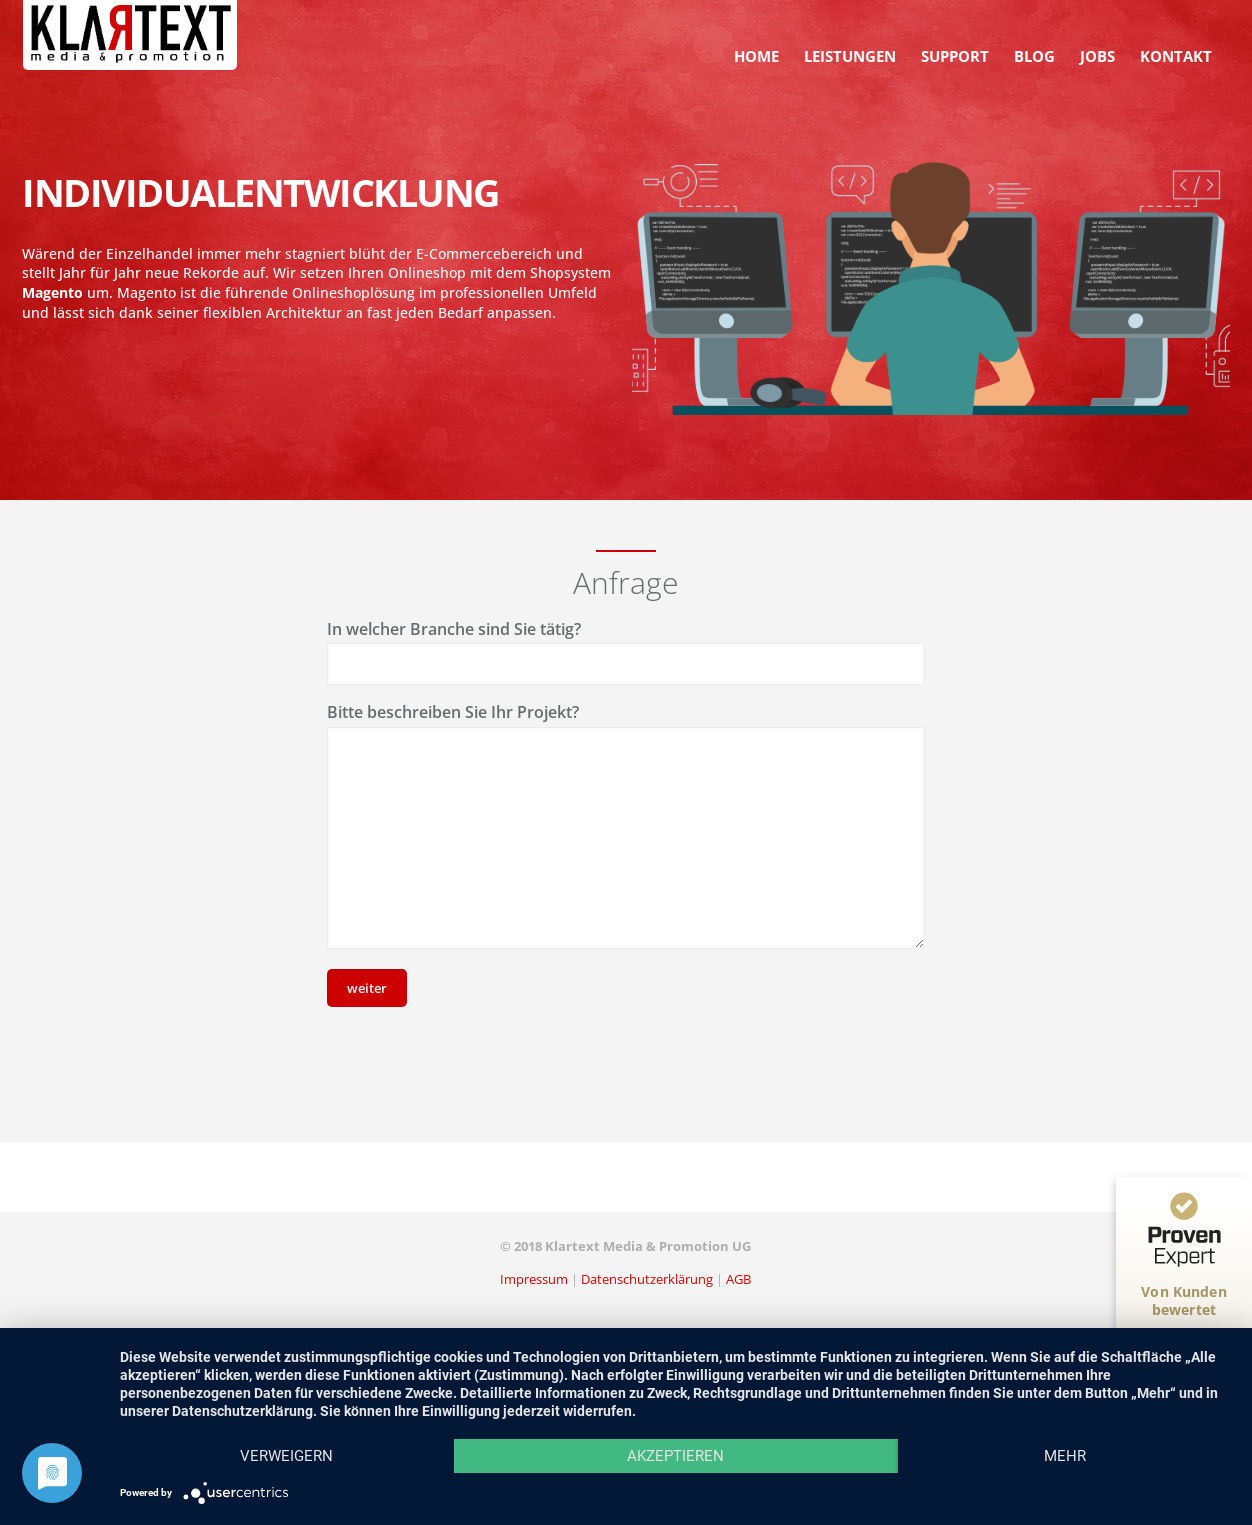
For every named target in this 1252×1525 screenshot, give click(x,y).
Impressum (534, 1279)
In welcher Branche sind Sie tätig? (454, 629)
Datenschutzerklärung (647, 1279)
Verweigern (286, 1456)
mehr (1065, 1456)
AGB (738, 1279)
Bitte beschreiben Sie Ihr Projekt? (453, 712)
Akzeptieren (675, 1456)
